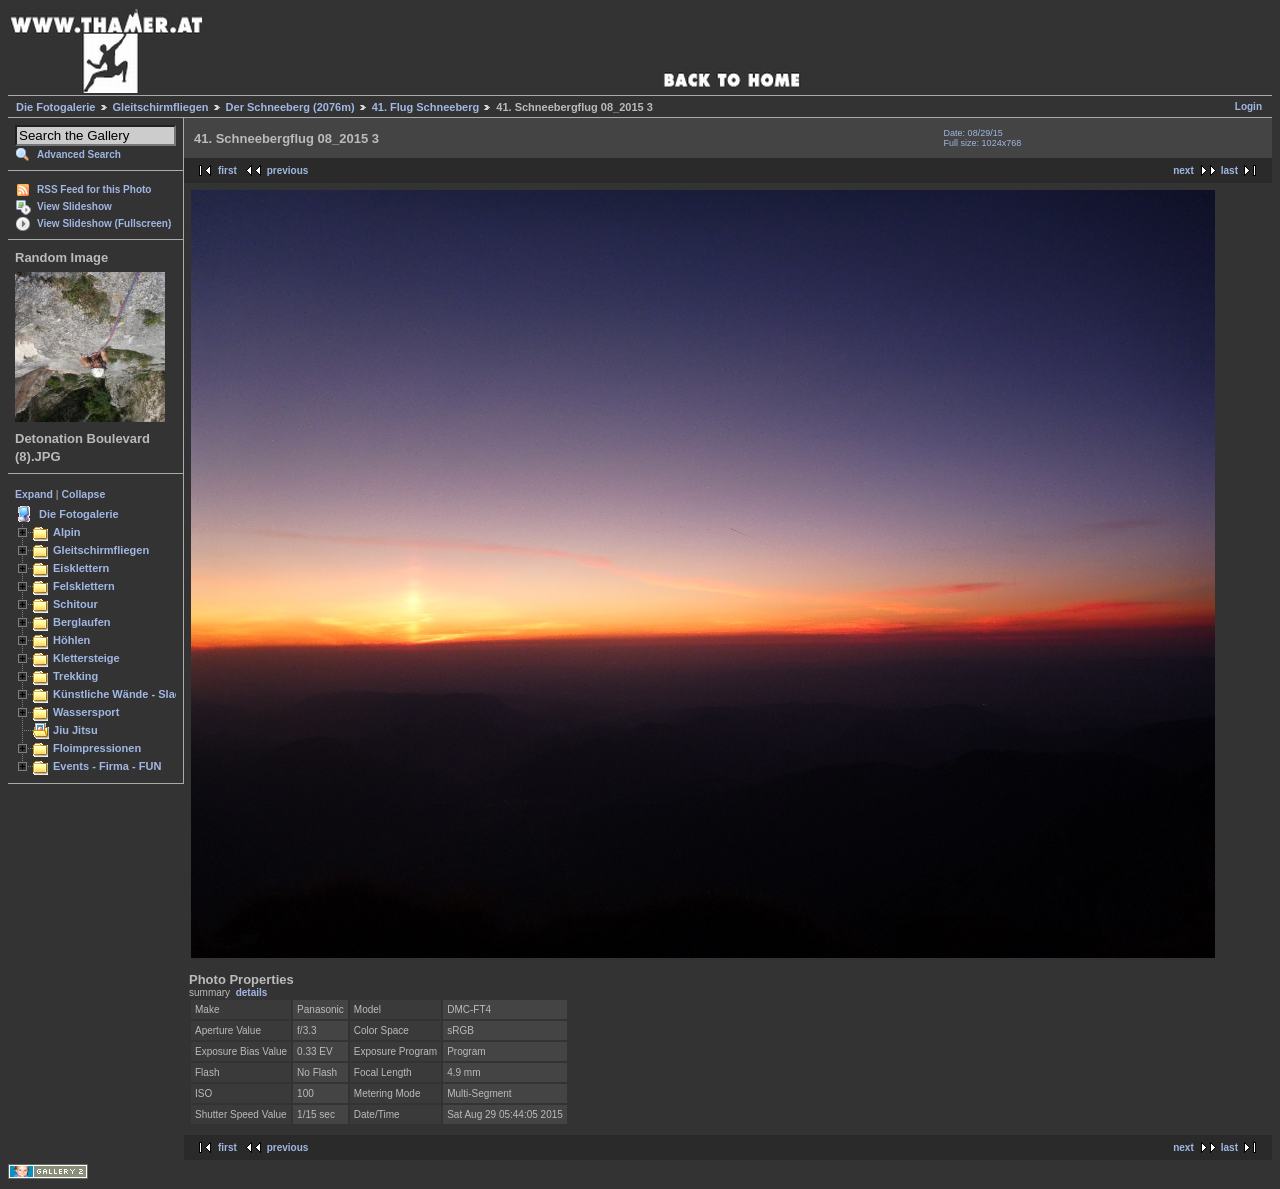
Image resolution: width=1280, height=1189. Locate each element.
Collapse (84, 494)
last (1229, 170)
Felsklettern (84, 586)
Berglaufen (82, 622)
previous (288, 170)
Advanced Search (79, 154)
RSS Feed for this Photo (94, 189)
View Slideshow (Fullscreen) (104, 223)
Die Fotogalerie (55, 107)
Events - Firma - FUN (107, 766)
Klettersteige (86, 658)
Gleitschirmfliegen (161, 107)
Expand (34, 494)
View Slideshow (74, 206)
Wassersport (86, 712)
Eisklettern (81, 568)
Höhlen (71, 640)
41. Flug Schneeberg (426, 107)
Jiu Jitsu (75, 730)
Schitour (75, 604)
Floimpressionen (97, 748)
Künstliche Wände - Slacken (126, 694)
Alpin (67, 532)
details (252, 992)
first (227, 170)
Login (1248, 106)
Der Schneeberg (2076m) (290, 107)
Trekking (75, 676)
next (1183, 170)
